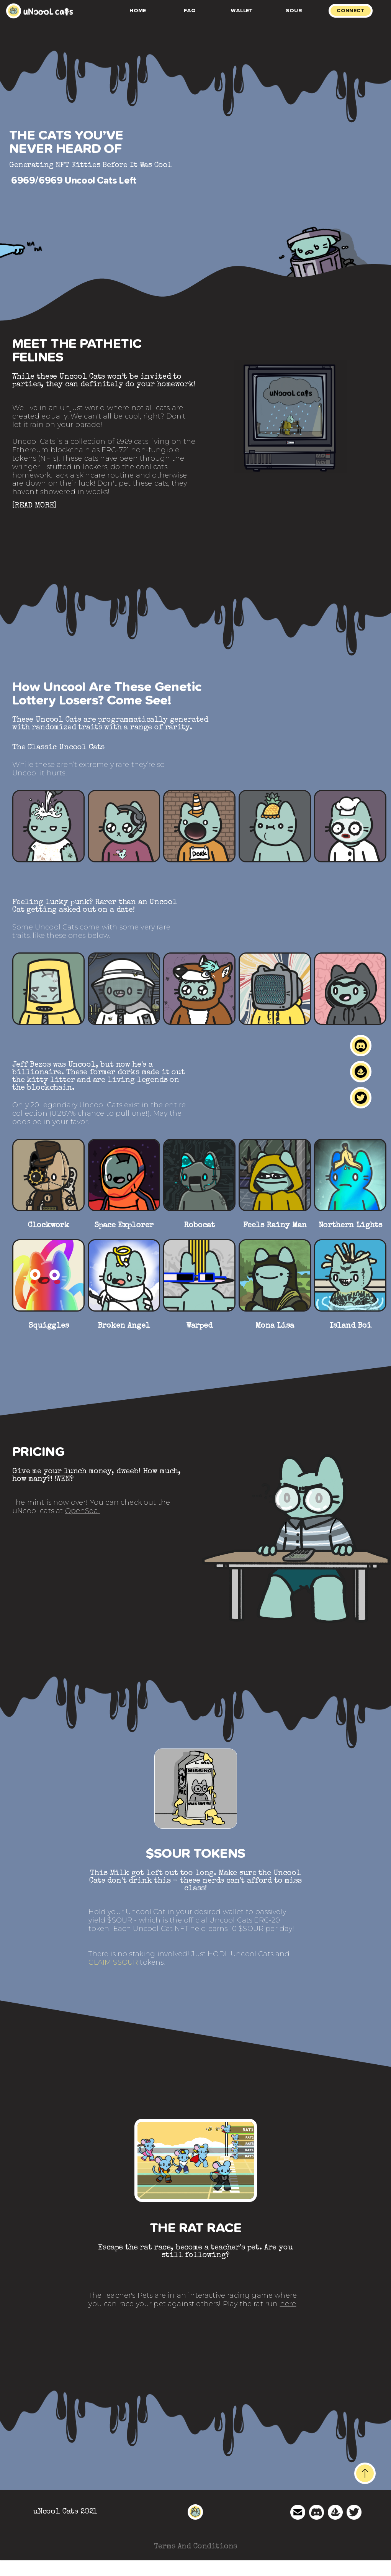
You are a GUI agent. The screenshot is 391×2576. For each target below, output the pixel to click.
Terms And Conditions (195, 2547)
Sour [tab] (293, 11)
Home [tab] (138, 11)
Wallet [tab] (242, 11)
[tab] (354, 11)
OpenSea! (82, 1511)
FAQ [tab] (190, 11)
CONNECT (350, 11)
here (288, 2304)
